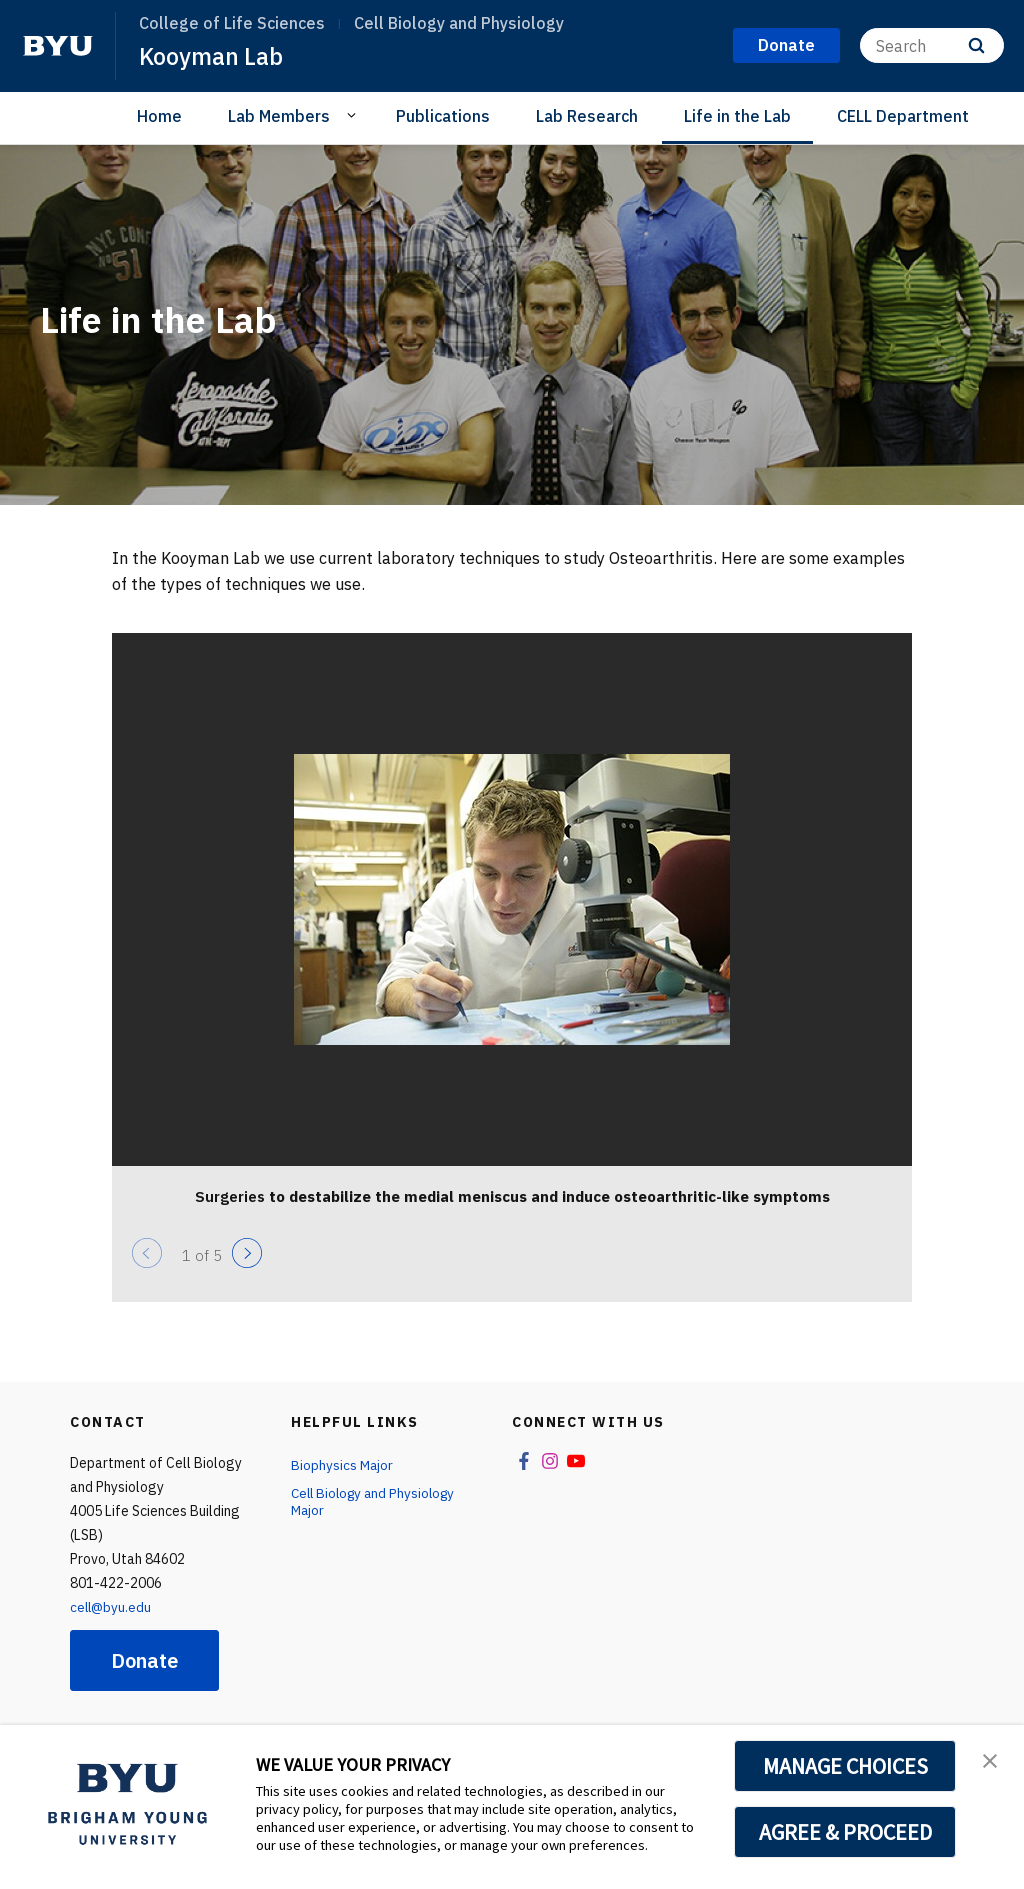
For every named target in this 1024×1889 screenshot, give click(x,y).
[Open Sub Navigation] (354, 115)
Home (159, 116)
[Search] (932, 45)
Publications (443, 116)
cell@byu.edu (112, 1607)
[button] (991, 1761)
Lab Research (587, 116)
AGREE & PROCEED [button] (845, 1832)
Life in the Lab (737, 116)
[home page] (58, 46)
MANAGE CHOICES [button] (845, 1766)
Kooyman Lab (213, 56)
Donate (144, 1660)
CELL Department (903, 116)
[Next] (247, 1253)
